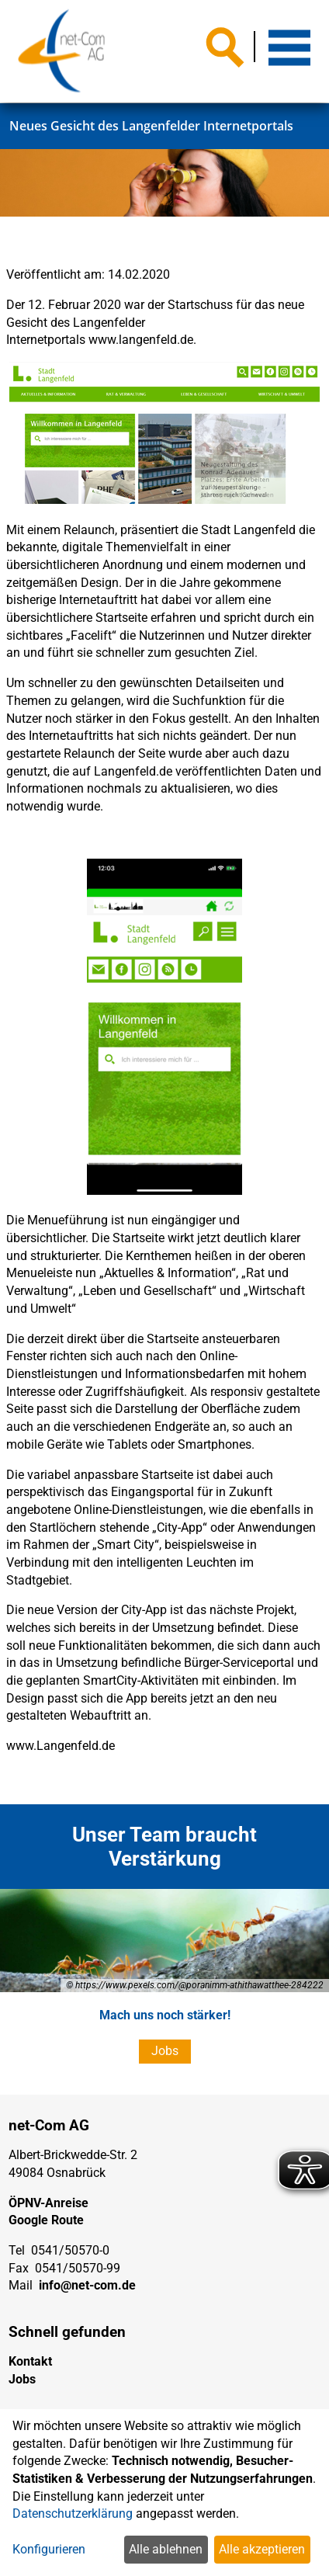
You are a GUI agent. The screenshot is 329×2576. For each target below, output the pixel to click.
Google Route (46, 2220)
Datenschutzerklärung (72, 2513)
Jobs (164, 2050)
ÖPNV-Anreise (48, 2203)
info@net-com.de (87, 2285)
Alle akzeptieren (262, 2549)
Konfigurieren (48, 2549)
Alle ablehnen (166, 2549)
